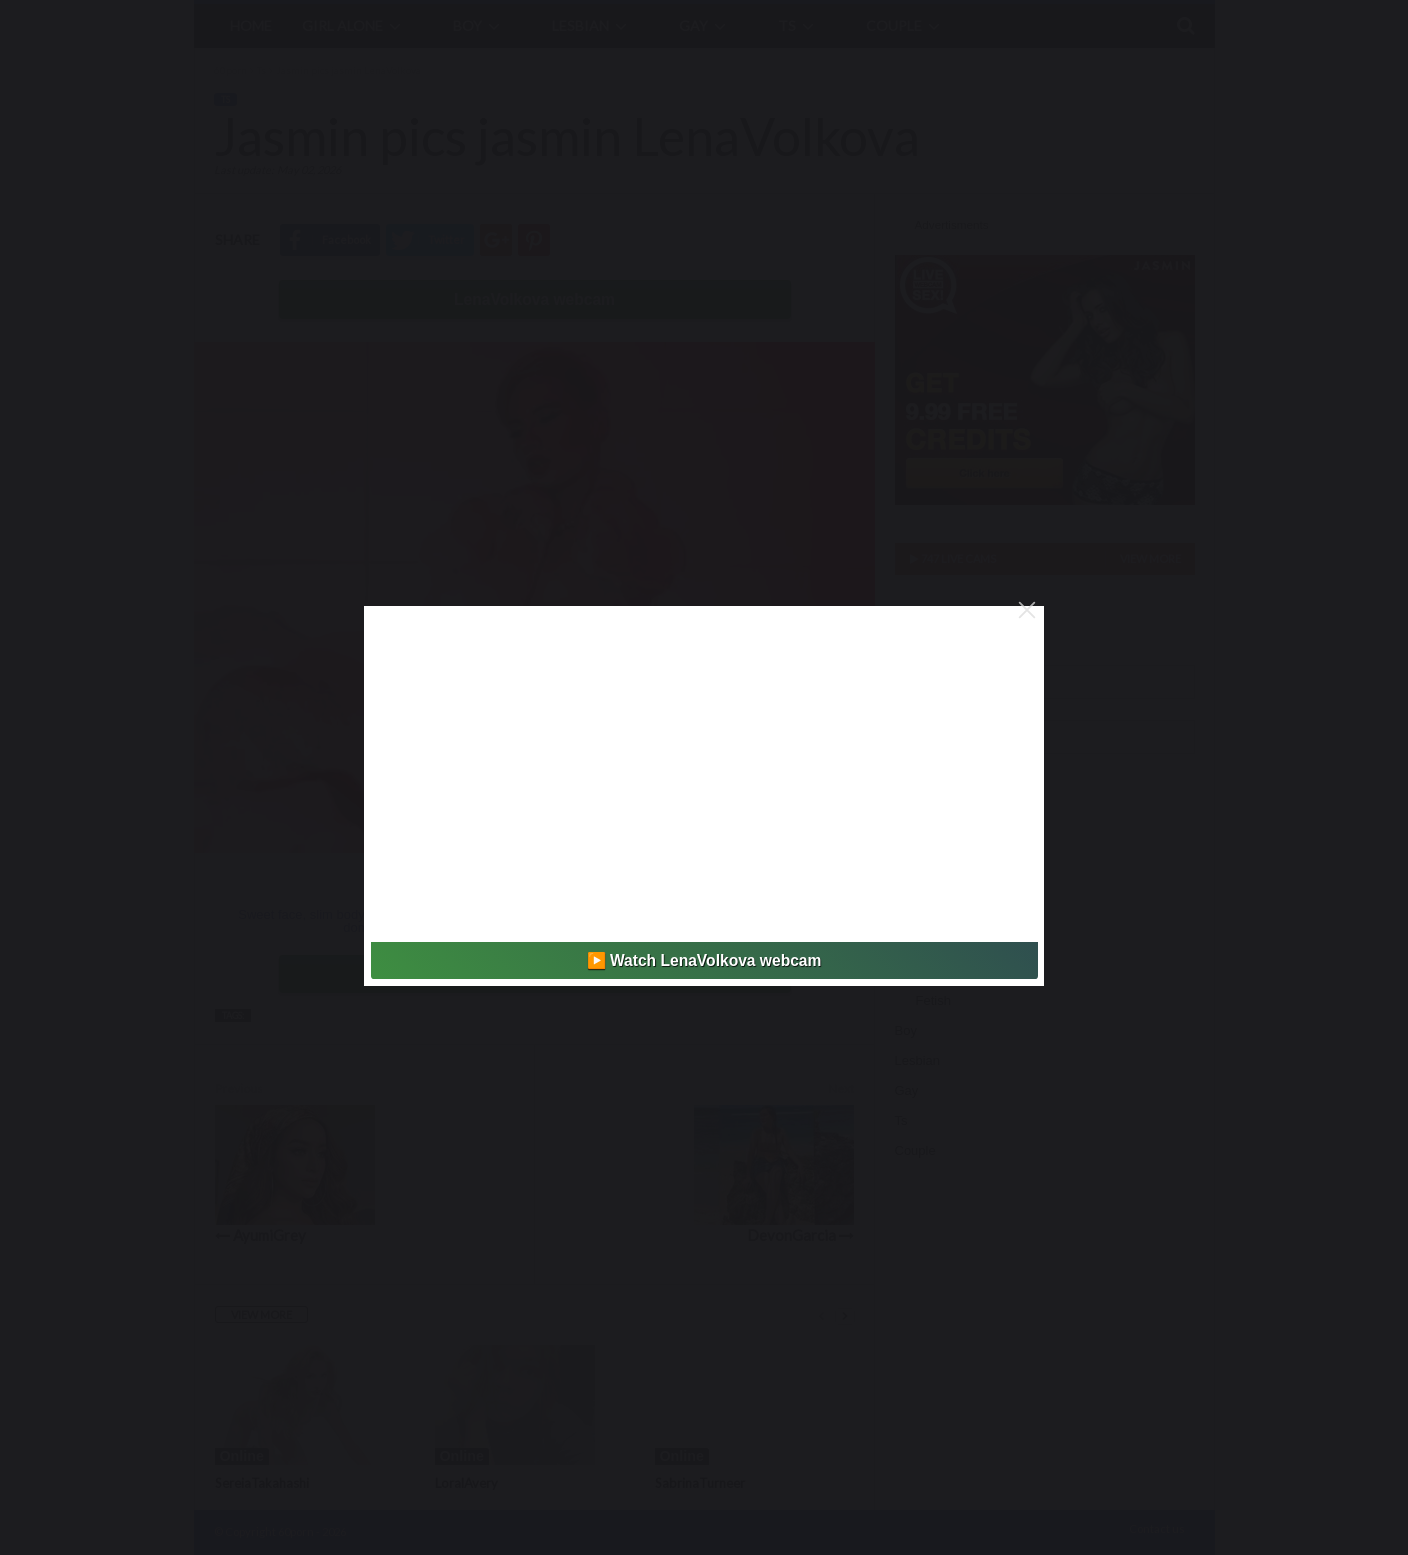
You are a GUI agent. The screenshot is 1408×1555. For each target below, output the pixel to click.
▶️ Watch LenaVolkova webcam (704, 960)
